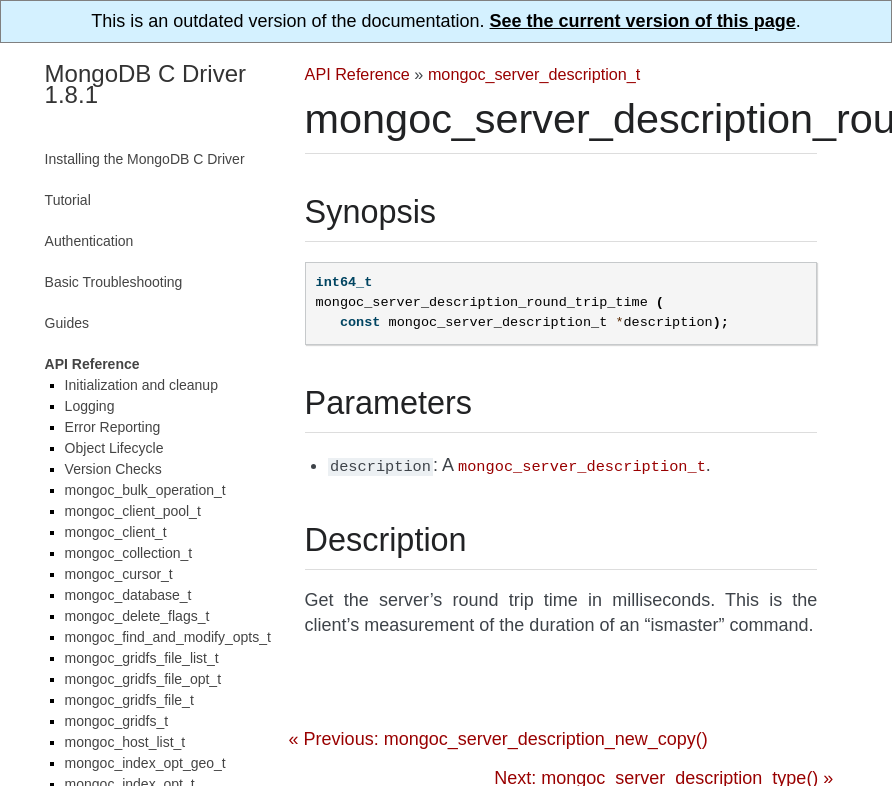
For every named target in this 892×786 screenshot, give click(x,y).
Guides (67, 323)
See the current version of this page (643, 21)
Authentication (89, 241)
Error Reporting (113, 427)
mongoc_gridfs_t (117, 721)
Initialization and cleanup (141, 385)
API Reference (357, 74)
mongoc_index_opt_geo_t (145, 763)
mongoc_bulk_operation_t (145, 490)
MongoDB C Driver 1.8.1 (145, 84)
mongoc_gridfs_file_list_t (142, 658)
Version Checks (113, 469)
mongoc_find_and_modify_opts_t (168, 637)
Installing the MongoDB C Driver (145, 159)
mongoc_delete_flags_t (137, 616)
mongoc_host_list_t (125, 742)
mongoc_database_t (128, 595)
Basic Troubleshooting (114, 282)
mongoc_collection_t (129, 553)
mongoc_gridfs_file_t (129, 700)
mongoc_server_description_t (534, 74)
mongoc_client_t (116, 532)
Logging (90, 406)
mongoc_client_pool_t (133, 511)
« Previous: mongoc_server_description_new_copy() (498, 737)
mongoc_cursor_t (119, 574)
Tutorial (68, 200)
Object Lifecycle (114, 448)
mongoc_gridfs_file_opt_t (143, 679)
